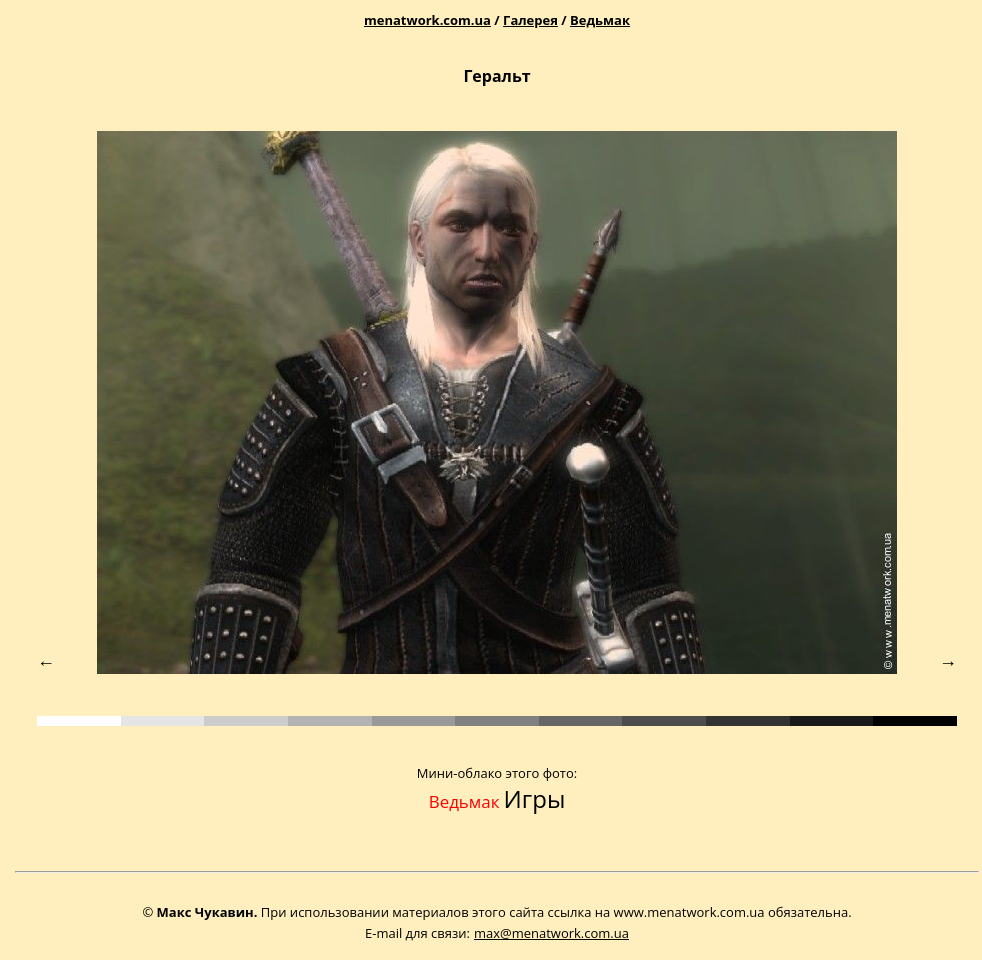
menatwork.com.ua (427, 20)
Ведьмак (600, 20)
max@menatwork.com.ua (551, 933)
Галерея (530, 20)
